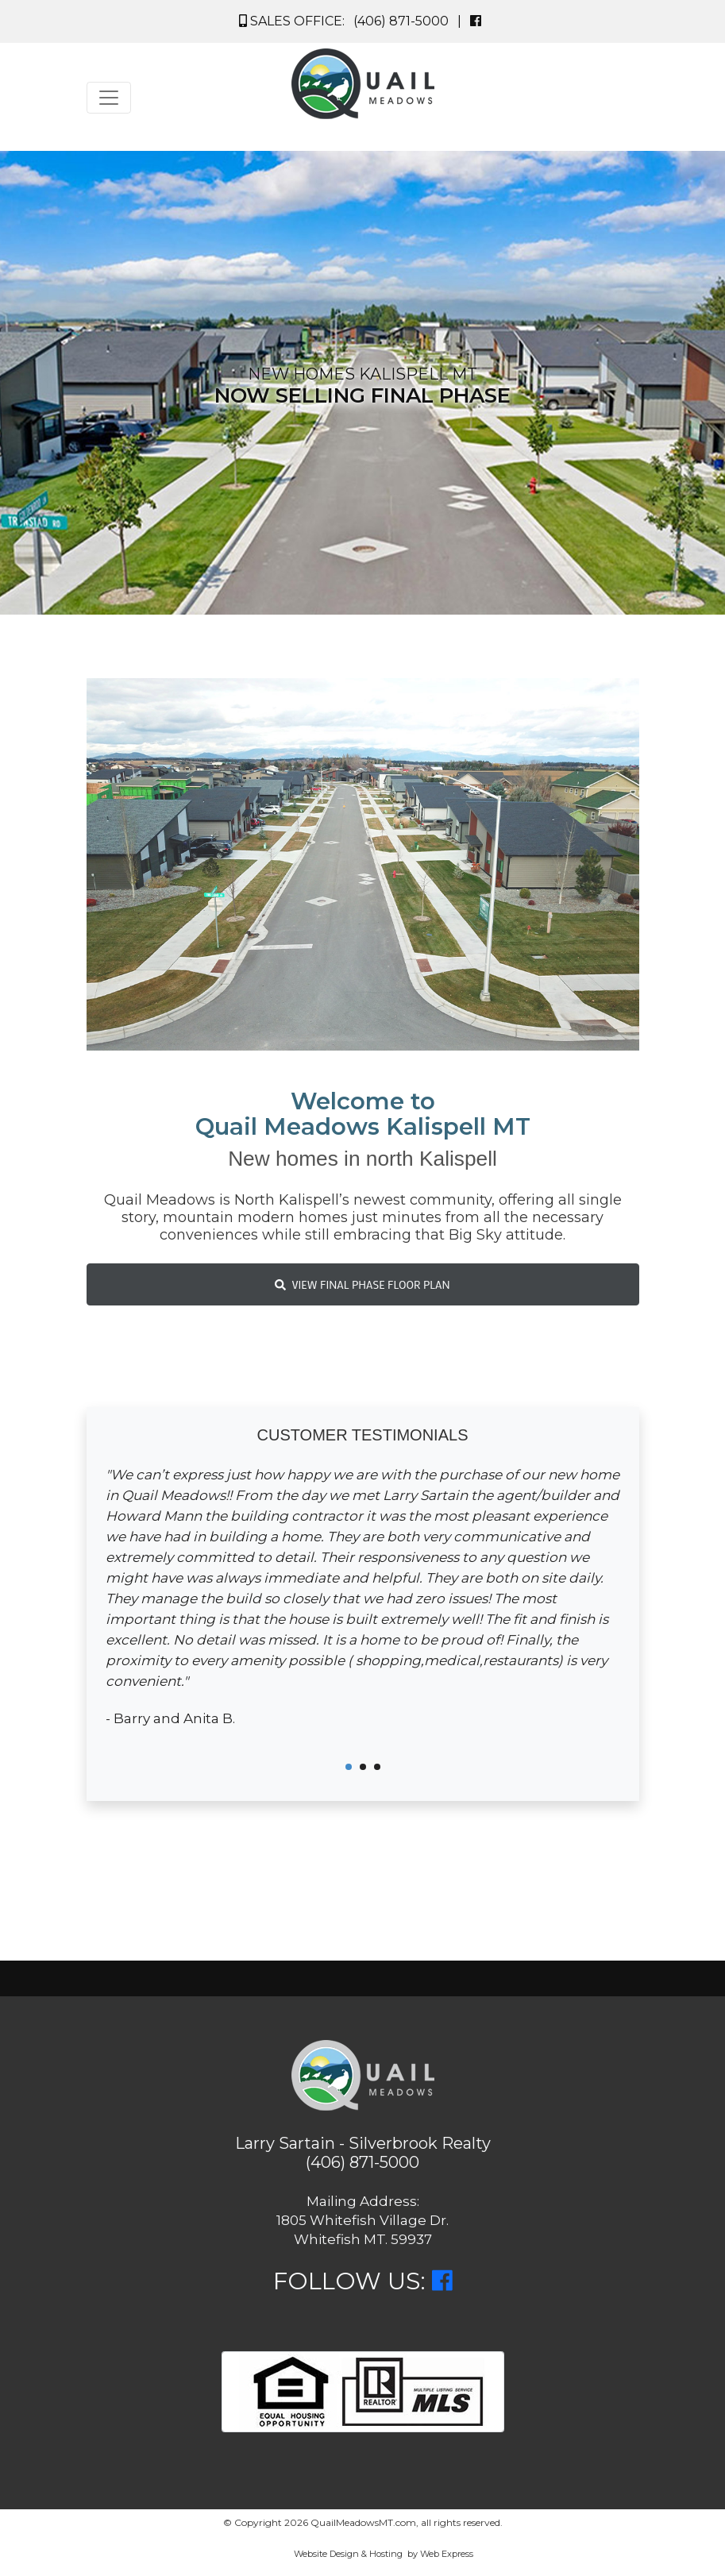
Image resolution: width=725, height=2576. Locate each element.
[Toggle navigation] (109, 98)
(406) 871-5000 (401, 21)
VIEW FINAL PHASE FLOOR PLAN (362, 1284)
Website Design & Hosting (348, 2553)
